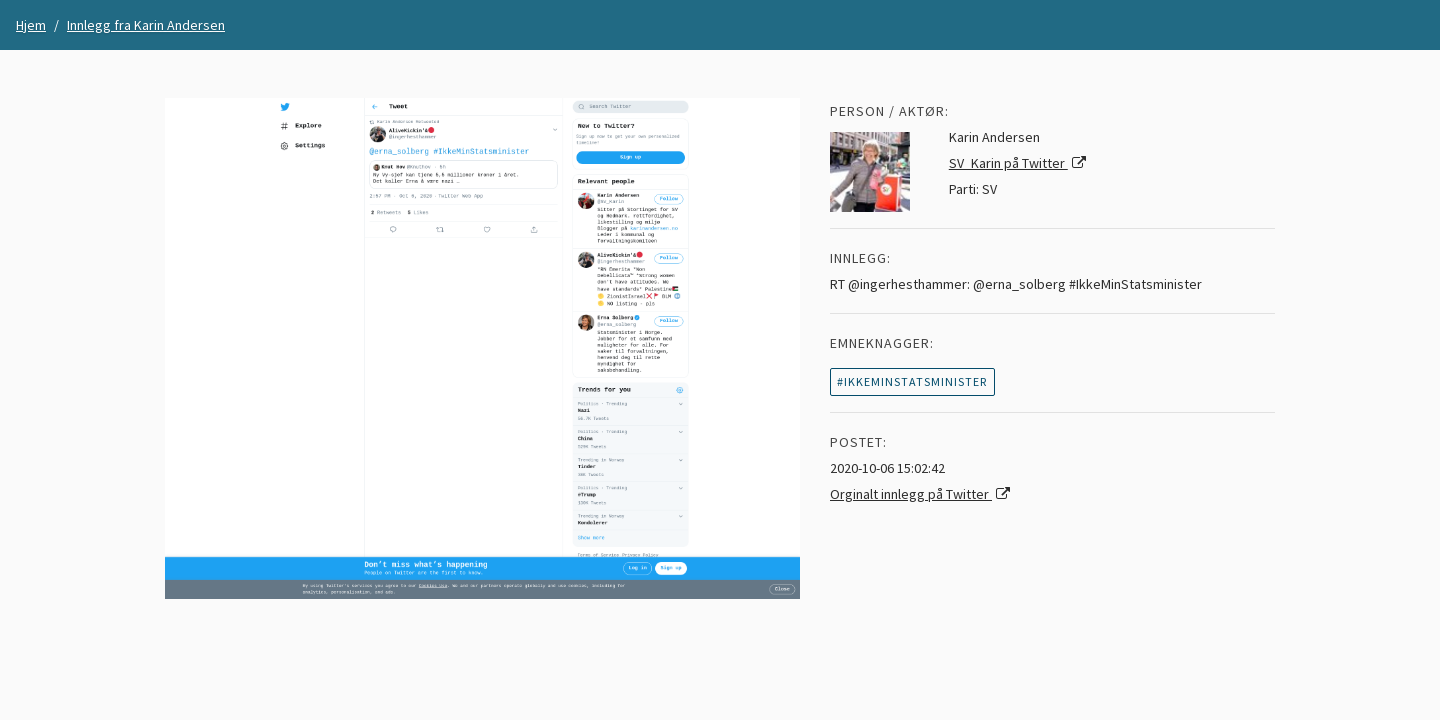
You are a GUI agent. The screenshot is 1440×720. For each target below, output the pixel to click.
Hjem (31, 25)
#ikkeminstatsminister (912, 381)
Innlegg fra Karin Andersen (146, 25)
